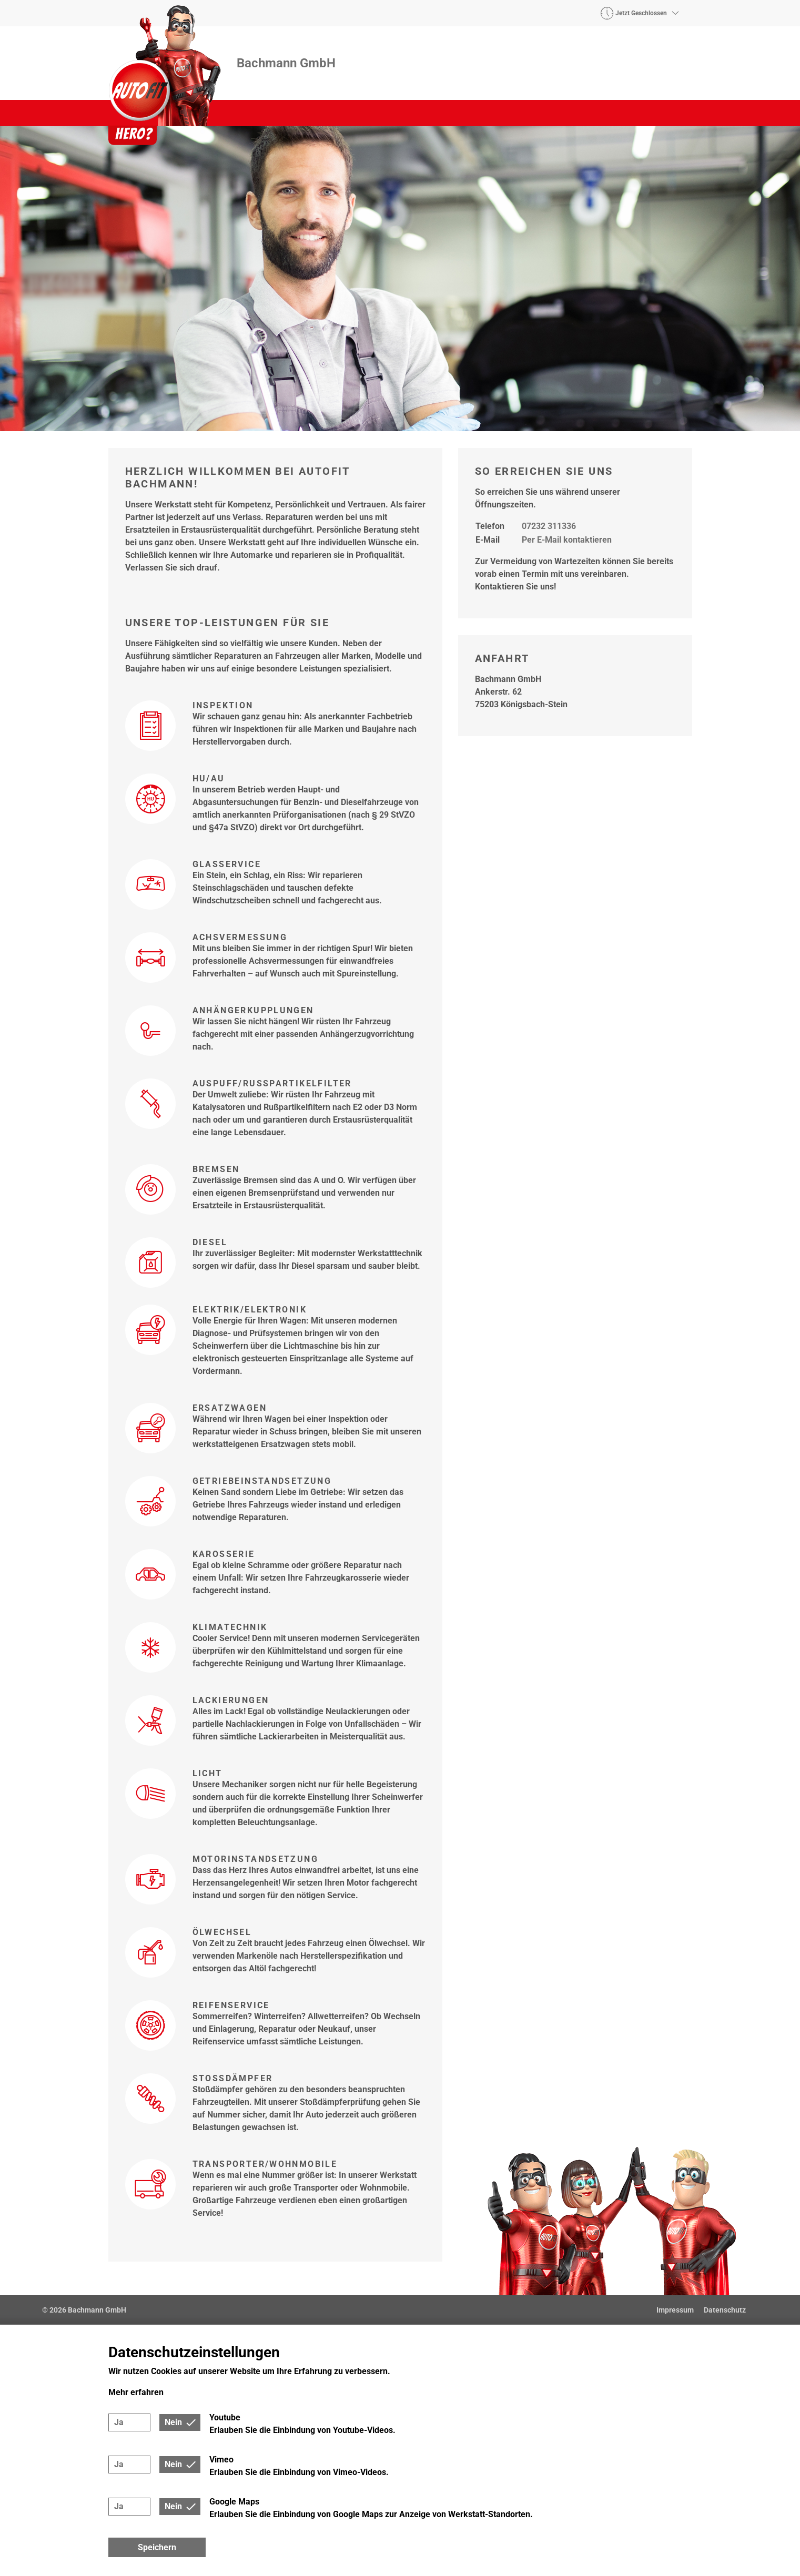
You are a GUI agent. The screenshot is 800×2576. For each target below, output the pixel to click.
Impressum (675, 2310)
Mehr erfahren (136, 2392)
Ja (119, 2422)
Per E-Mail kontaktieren (567, 540)
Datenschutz (725, 2310)
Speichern (157, 2547)
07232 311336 (549, 526)
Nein (173, 2422)
